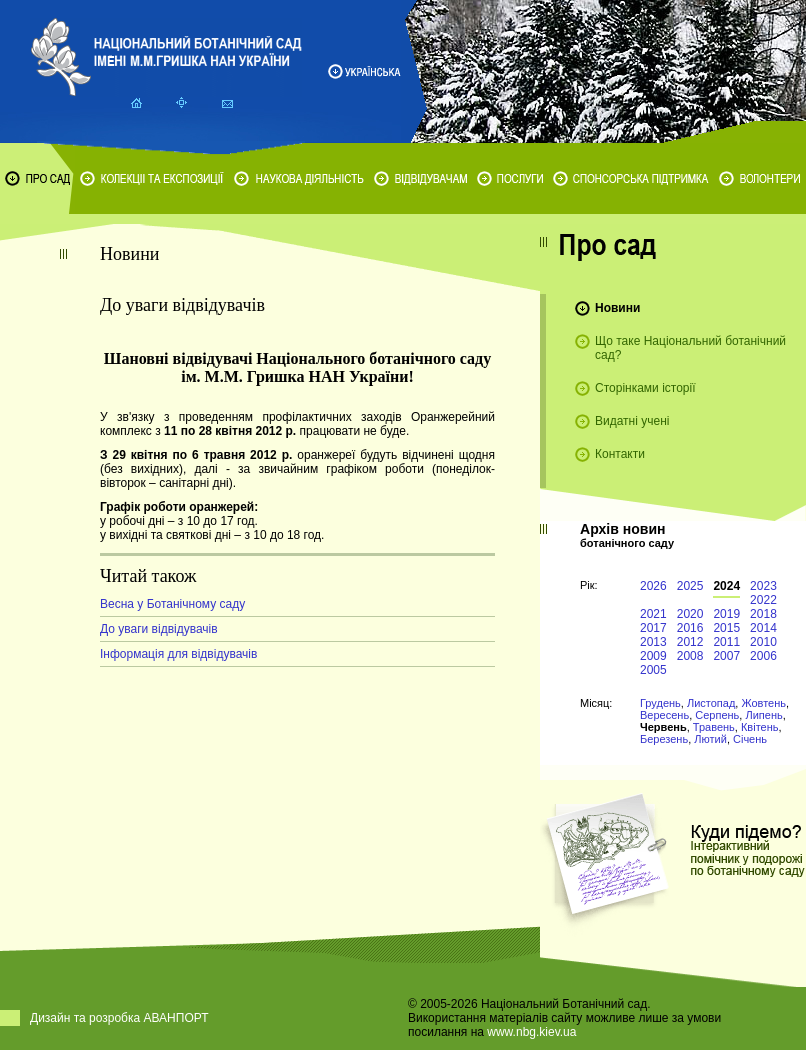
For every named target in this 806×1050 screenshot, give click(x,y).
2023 (763, 586)
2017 (653, 628)
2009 (653, 656)
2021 (653, 614)
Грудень (660, 703)
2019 (726, 614)
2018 (763, 614)
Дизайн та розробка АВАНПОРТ (119, 1018)
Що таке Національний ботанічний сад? (690, 348)
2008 (690, 656)
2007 (726, 656)
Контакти (620, 454)
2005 (653, 670)
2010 (763, 642)
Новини (617, 308)
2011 (726, 642)
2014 (763, 628)
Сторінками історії (645, 388)
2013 (653, 642)
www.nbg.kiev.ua (531, 1032)
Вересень (664, 715)
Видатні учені (632, 421)
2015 (726, 628)
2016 (690, 628)
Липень (763, 715)
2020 (690, 614)
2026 (653, 586)
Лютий (710, 739)
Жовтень (763, 703)
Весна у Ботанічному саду (172, 604)
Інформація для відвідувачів (178, 654)
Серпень (717, 715)
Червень (663, 727)
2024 (726, 586)
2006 (763, 656)
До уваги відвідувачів (159, 629)
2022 (763, 600)
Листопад (711, 703)
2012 (690, 642)
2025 (690, 586)
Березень (664, 739)
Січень (750, 739)
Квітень (760, 727)
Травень (714, 727)
